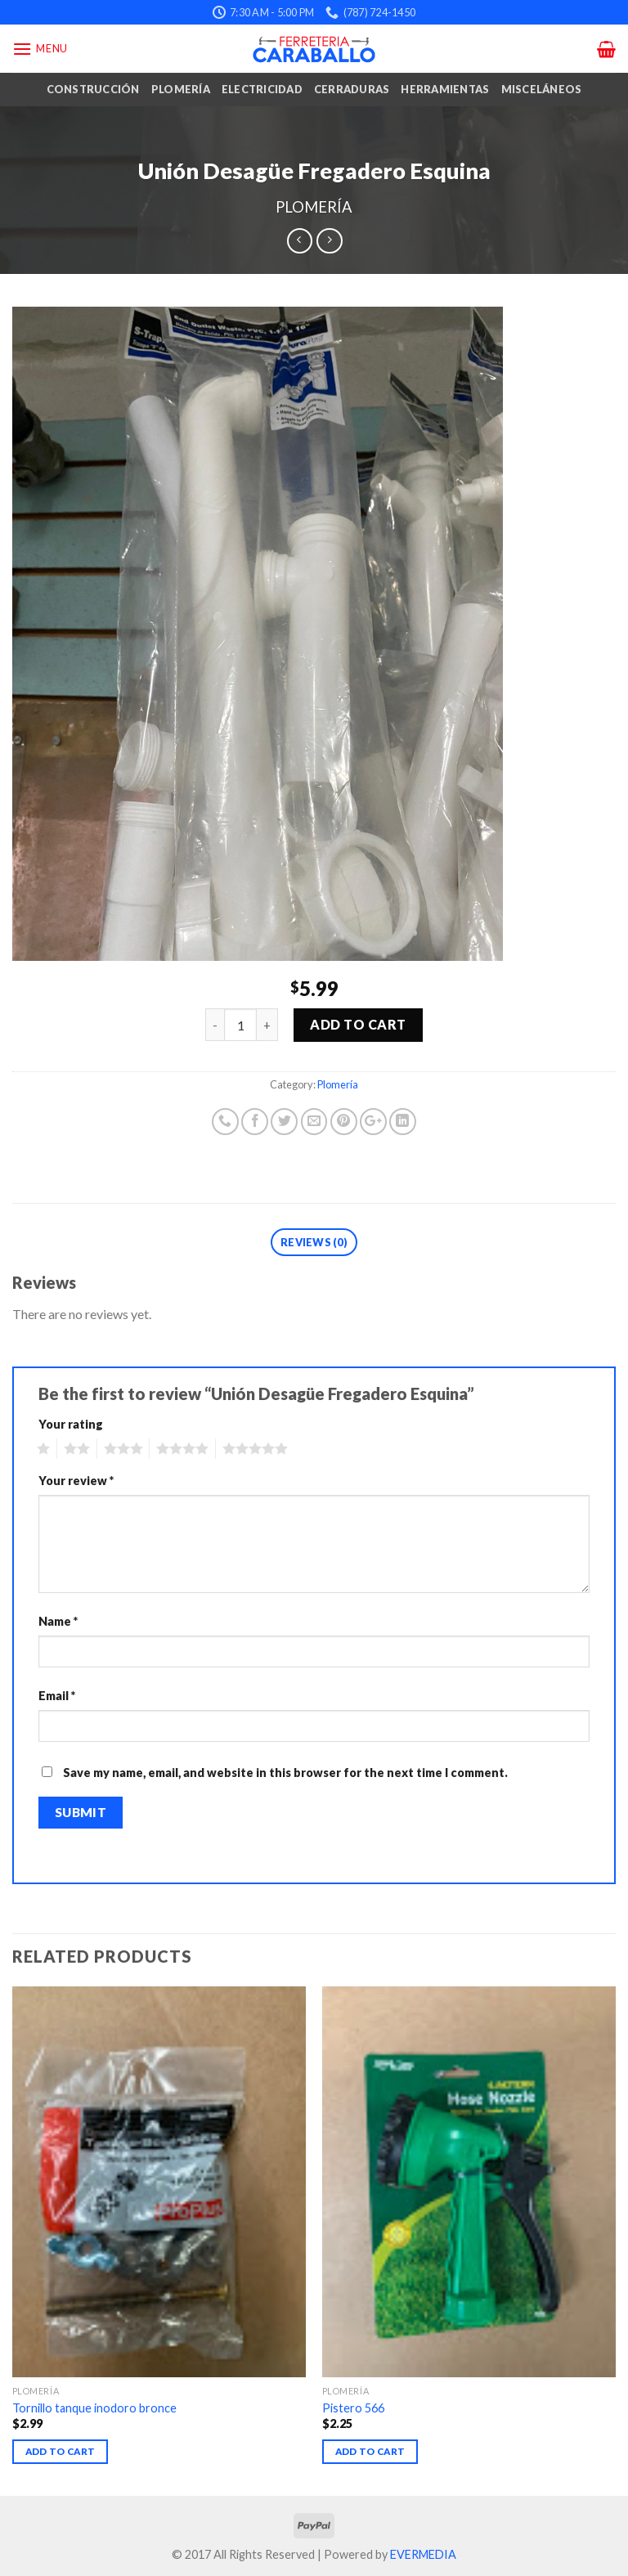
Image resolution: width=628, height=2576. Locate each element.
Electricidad (262, 89)
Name (58, 1621)
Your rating (70, 1424)
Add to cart (358, 1024)
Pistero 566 (353, 2408)
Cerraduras (352, 89)
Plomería (180, 89)
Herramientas (445, 89)
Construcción (93, 89)
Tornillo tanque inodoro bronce (94, 2408)
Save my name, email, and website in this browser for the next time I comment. (285, 1772)
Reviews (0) (314, 1242)
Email (56, 1696)
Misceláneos (541, 89)
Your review (76, 1481)
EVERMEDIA (423, 2554)
